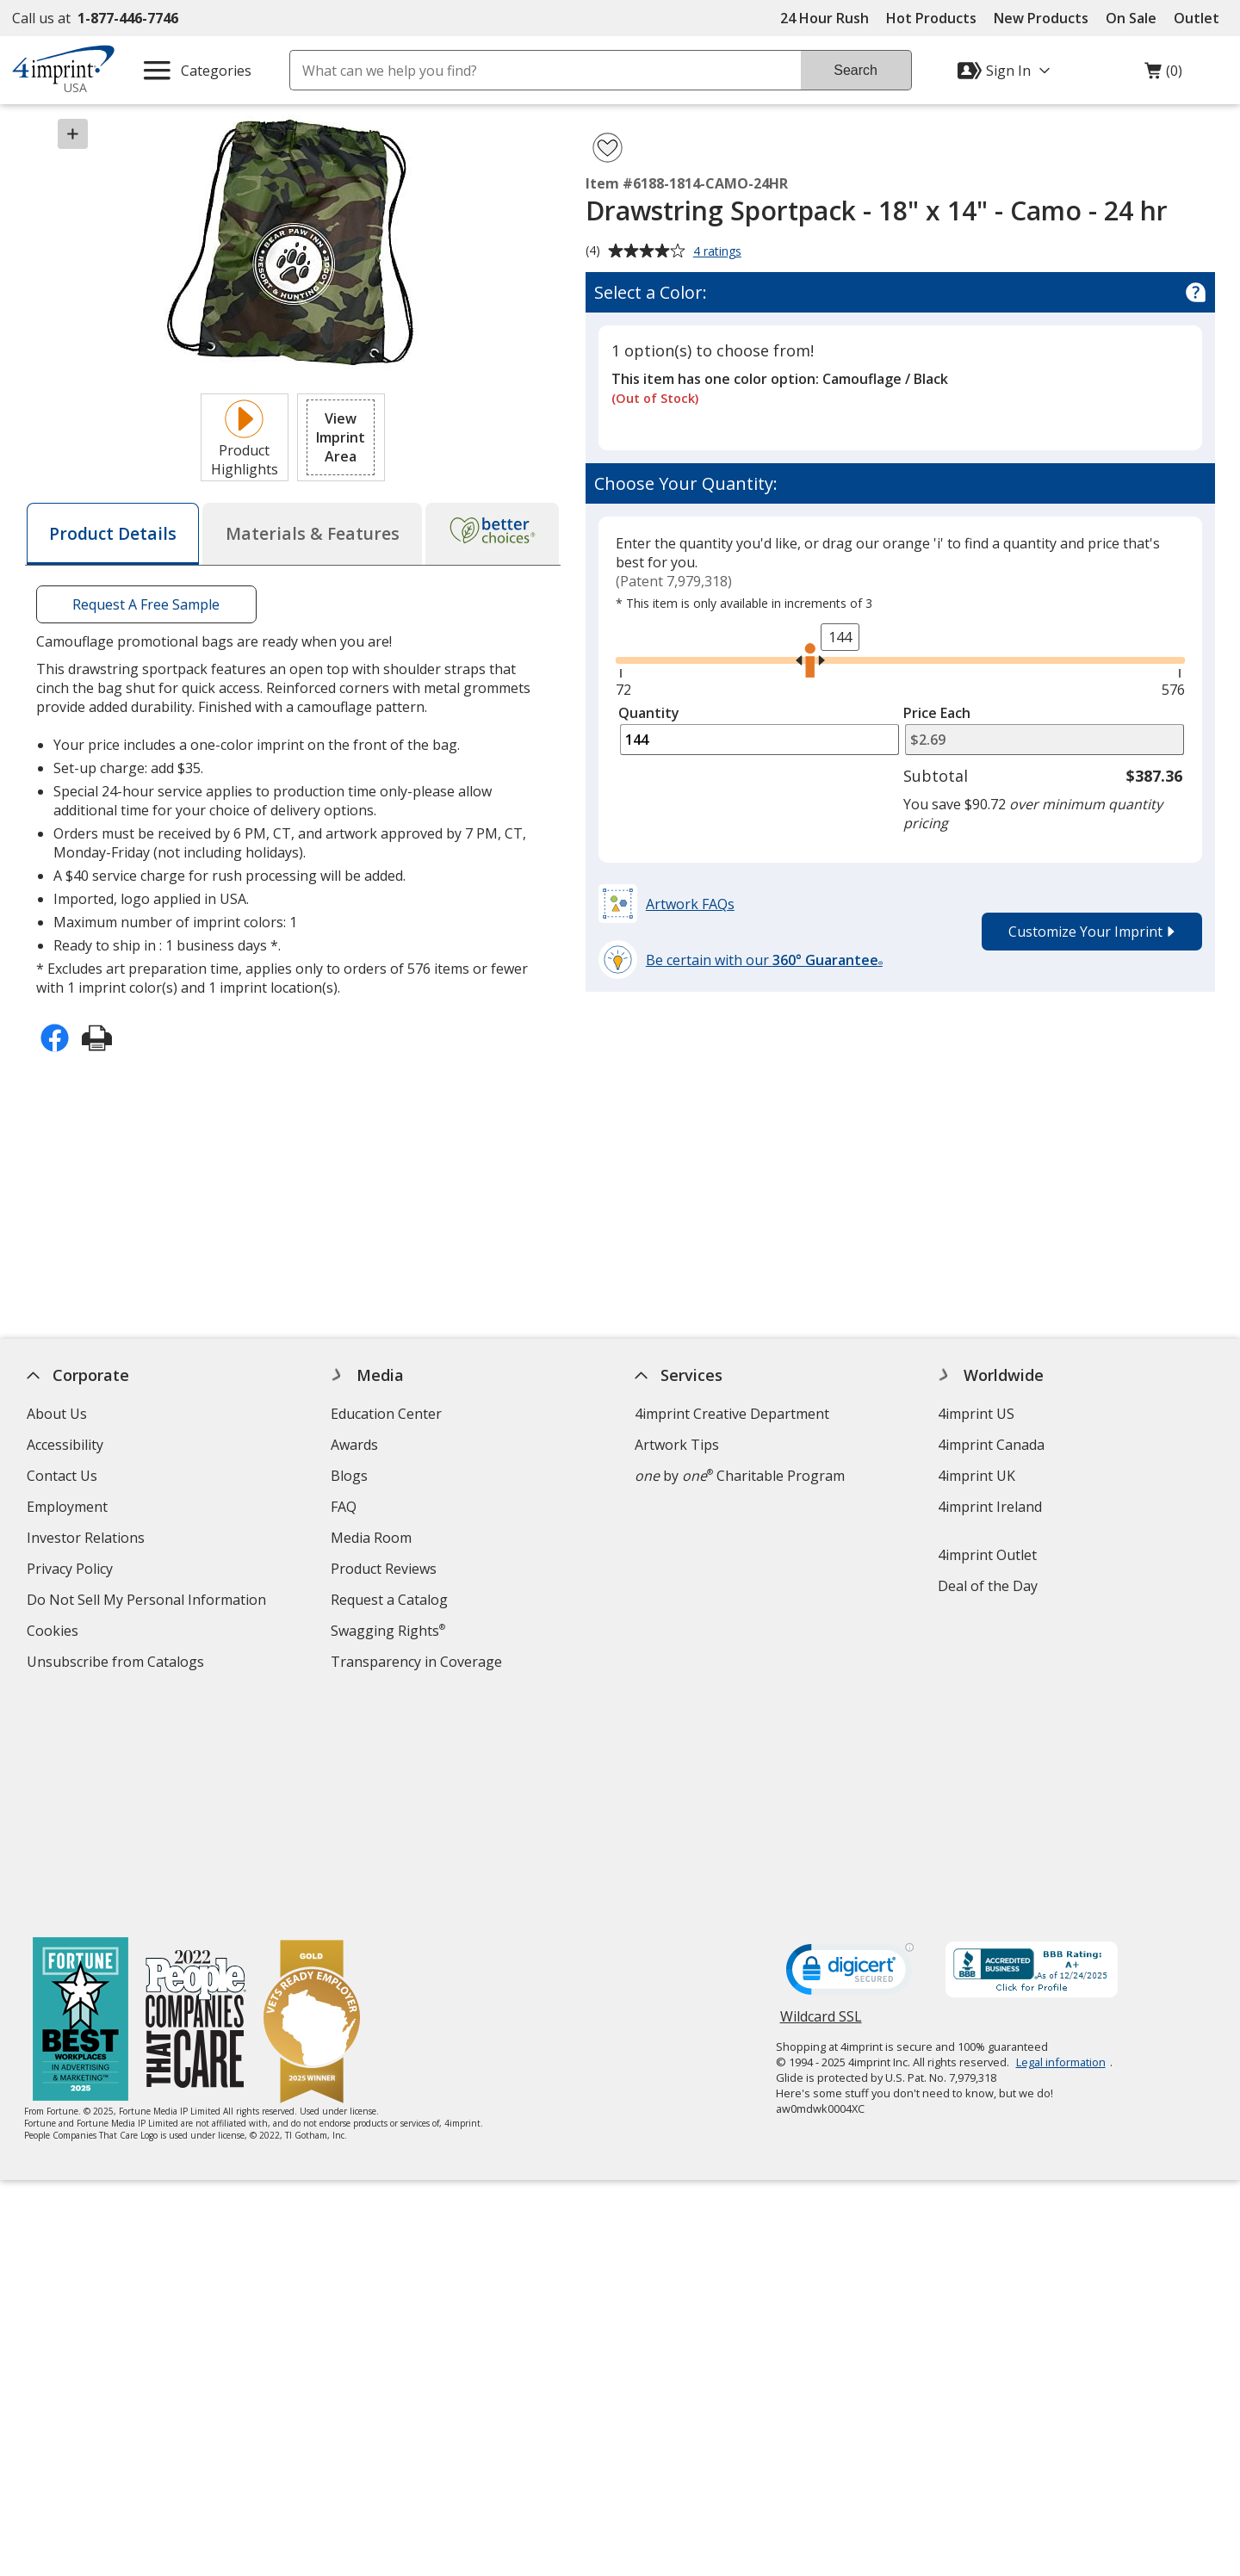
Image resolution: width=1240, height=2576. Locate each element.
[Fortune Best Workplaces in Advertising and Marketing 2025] (81, 1795)
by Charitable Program (740, 1475)
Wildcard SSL (821, 1797)
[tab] (113, 534)
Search (855, 70)
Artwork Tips (677, 1444)
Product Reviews (384, 1568)
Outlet (1201, 18)
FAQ (343, 1506)
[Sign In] (1005, 70)
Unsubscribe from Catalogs (117, 1663)
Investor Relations (88, 1539)
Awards (354, 1444)
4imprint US (977, 1413)
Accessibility (65, 1444)
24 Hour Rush (824, 18)
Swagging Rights (388, 1630)
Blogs (349, 1475)
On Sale (1131, 18)
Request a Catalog (389, 1599)
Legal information (1061, 1836)
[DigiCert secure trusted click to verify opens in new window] (850, 1748)
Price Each (936, 712)
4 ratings (719, 252)
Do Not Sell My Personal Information (148, 1601)
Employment (67, 1506)
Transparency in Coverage (418, 1663)
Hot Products (931, 18)
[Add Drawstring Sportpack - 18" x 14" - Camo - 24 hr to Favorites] (607, 147)
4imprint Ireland (991, 1506)
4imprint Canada (992, 1444)
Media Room (371, 1537)
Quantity (648, 712)
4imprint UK (977, 1475)
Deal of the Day (988, 1585)
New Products (1041, 18)
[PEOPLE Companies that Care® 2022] (197, 1796)
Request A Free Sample (146, 604)
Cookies (55, 1632)
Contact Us (62, 1475)
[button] (341, 437)
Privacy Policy (72, 1570)
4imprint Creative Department (732, 1413)
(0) (1163, 75)
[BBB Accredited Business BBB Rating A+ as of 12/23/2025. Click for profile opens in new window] (1031, 1746)
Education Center (386, 1413)
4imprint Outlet (988, 1554)
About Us (57, 1413)
